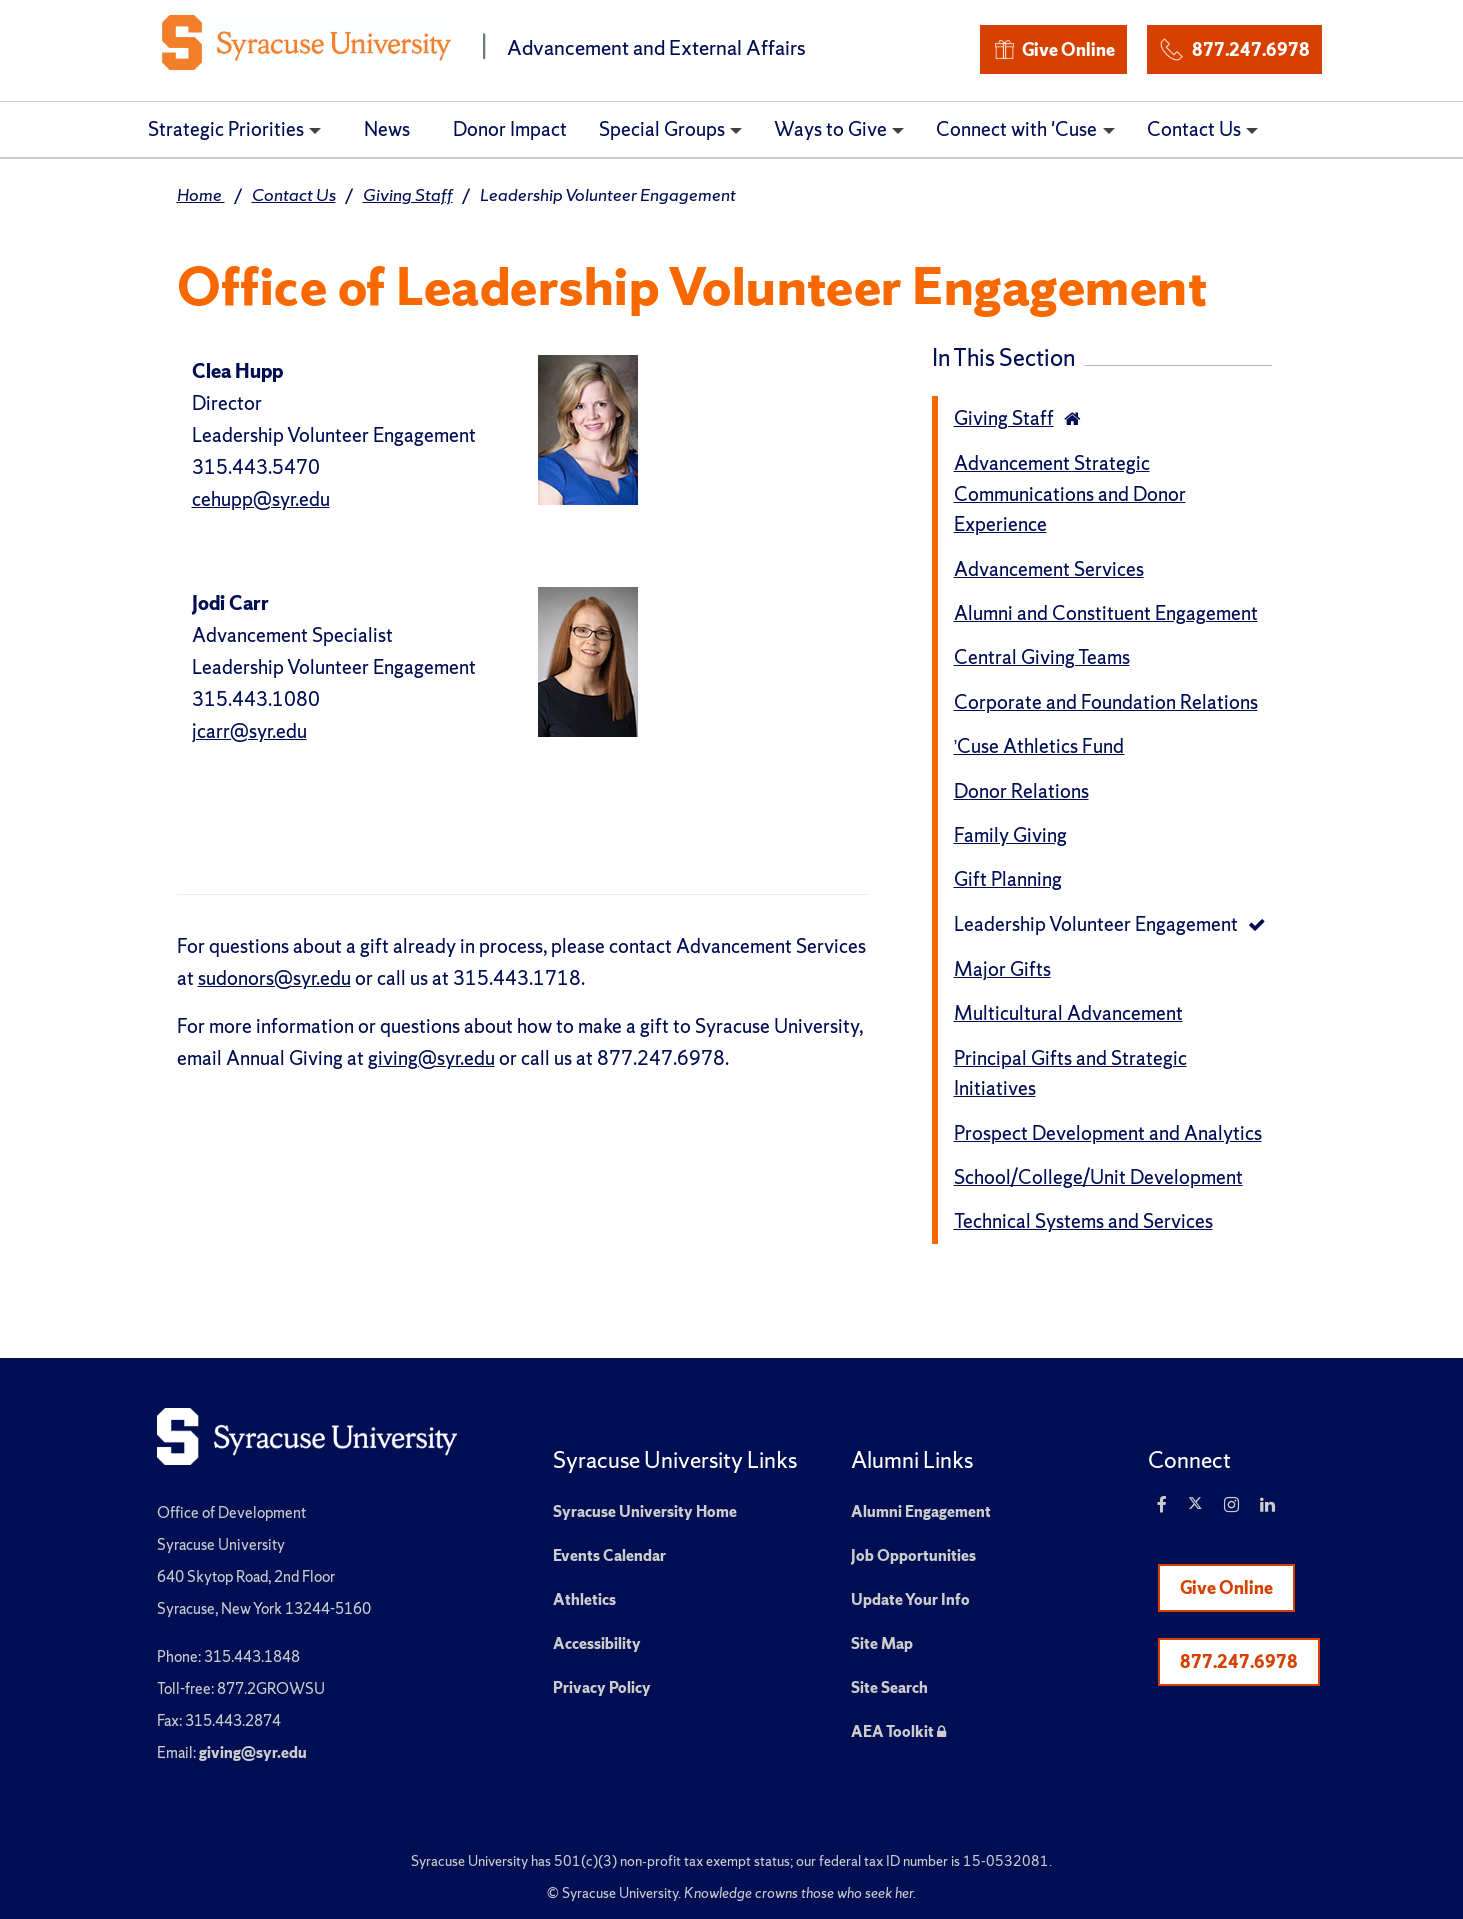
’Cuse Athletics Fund (1039, 746)
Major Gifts (1002, 969)
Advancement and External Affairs (656, 47)
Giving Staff (408, 194)
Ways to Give (830, 129)
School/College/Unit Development (1098, 1177)
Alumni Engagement (921, 1511)
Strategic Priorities (226, 129)
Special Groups (662, 129)
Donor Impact (510, 129)
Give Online (1053, 49)
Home (201, 194)
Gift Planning (1008, 879)
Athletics (584, 1599)
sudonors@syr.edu (274, 978)
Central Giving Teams (1042, 657)
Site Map (882, 1643)
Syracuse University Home (645, 1511)
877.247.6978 (1234, 46)
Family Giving (1010, 835)
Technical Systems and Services (1083, 1221)
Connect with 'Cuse (1016, 129)
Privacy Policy (602, 1687)
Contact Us (1194, 129)
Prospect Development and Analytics (1108, 1133)
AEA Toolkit (898, 1731)
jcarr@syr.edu (249, 731)
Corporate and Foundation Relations (1106, 702)
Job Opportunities (913, 1555)
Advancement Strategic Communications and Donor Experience (1070, 493)
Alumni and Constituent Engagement (1106, 613)
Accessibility (597, 1643)
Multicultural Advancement (1068, 1013)
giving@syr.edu (431, 1058)
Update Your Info (910, 1599)
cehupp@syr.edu (261, 499)
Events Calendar (609, 1555)
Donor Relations (1021, 791)
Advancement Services (1049, 569)
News (387, 129)
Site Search (889, 1687)
